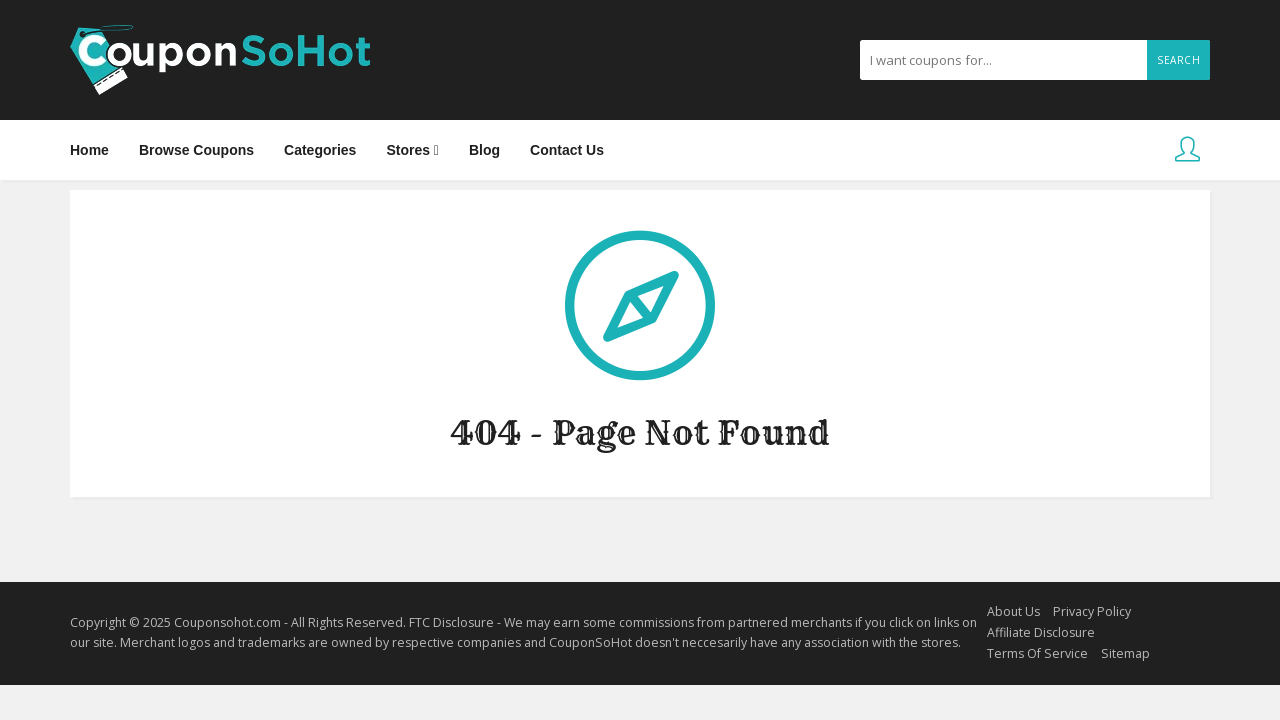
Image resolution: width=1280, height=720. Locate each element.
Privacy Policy (1092, 611)
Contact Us (567, 150)
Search (1178, 60)
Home (89, 150)
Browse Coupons (196, 150)
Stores (412, 150)
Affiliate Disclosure (1041, 632)
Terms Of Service (1037, 653)
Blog (484, 150)
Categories (320, 150)
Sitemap (1125, 653)
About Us (1013, 611)
